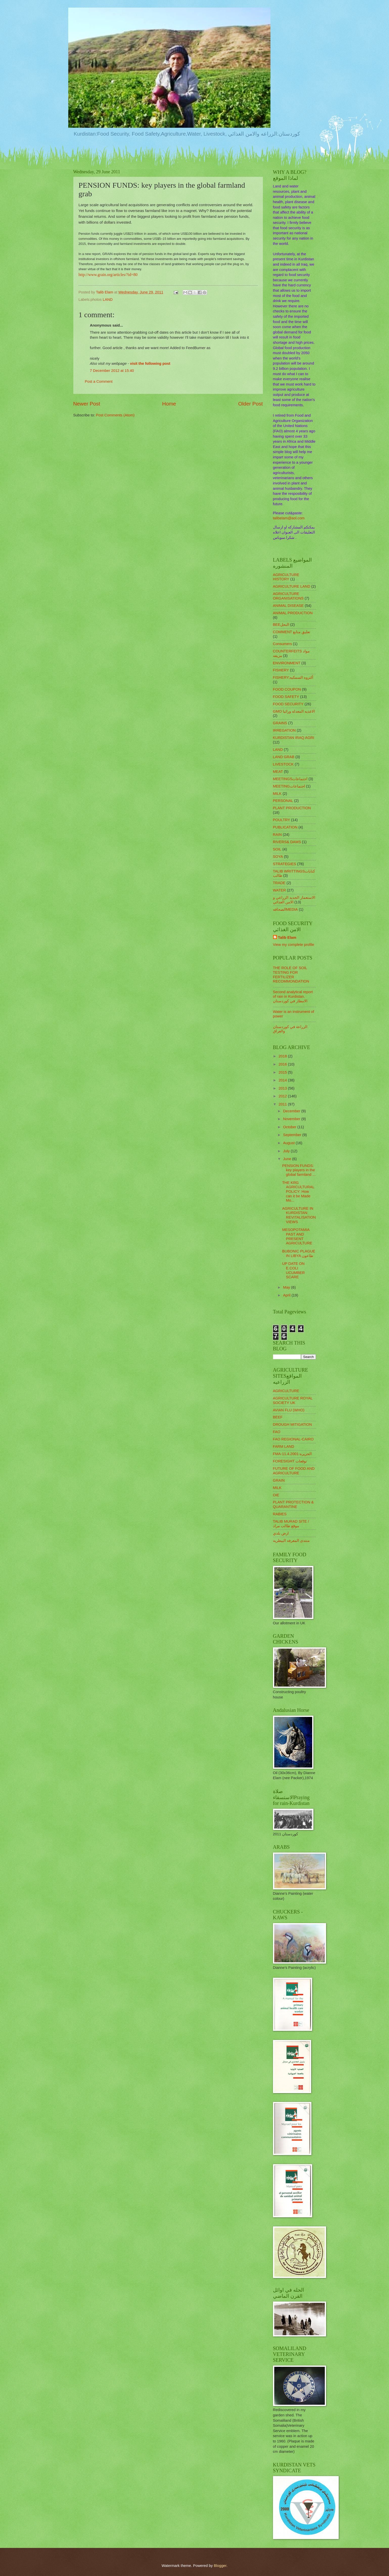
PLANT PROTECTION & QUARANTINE (293, 1504)
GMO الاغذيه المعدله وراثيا (294, 711)
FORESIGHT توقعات (290, 1461)
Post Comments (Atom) (115, 415)
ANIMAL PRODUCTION (293, 613)
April (287, 1295)
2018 (283, 1056)
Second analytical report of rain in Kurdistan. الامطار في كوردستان (293, 996)
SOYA (278, 857)
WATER (279, 890)
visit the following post (150, 363)
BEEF (278, 1417)
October (290, 1127)
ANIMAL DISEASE (288, 606)
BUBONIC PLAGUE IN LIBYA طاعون (298, 1253)
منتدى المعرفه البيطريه (291, 1541)
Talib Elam (287, 937)
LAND (107, 299)
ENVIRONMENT (287, 663)
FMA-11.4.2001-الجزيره (292, 1454)
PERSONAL (283, 801)
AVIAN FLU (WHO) (289, 1410)
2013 (283, 1088)
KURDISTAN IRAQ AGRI (293, 738)
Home (169, 404)
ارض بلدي (281, 1533)
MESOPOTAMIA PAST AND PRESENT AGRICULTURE (297, 1236)
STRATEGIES (284, 864)
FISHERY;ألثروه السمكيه (293, 677)
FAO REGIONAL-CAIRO (293, 1439)
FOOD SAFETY (286, 697)
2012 (283, 1096)
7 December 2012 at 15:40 (112, 371)
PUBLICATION (285, 827)
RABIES (280, 1514)
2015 (283, 1072)
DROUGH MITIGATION (292, 1424)
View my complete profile (293, 945)
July (287, 1151)
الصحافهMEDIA (285, 909)
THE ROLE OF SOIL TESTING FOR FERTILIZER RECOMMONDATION (291, 974)
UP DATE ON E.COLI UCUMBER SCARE (293, 1270)
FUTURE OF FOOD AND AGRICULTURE (294, 1470)
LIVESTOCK (283, 764)
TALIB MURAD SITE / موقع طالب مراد (291, 1523)
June (287, 1159)
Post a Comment (99, 381)
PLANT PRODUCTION (292, 808)
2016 (283, 1064)
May (287, 1287)
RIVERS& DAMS (287, 842)
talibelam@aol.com (289, 518)
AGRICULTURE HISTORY (286, 577)
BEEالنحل (281, 625)
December (292, 1111)
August (289, 1143)
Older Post (250, 404)
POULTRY (281, 820)
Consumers (282, 644)
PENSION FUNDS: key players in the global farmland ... (298, 1170)
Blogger (220, 2566)
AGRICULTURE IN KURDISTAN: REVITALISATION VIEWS (299, 1215)
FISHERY (281, 670)
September (292, 1135)
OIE (276, 1495)
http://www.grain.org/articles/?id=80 (108, 274)
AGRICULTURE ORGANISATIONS (288, 596)
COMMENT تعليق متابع (291, 632)
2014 (283, 1080)
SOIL (277, 849)
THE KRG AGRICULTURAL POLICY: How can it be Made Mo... (298, 1192)
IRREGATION (284, 730)
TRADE (279, 883)
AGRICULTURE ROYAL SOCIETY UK (293, 1400)
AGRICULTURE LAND (291, 586)
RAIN (277, 835)
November (292, 1119)
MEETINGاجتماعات (289, 786)
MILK (277, 794)
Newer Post (86, 404)
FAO (276, 1432)
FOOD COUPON (287, 689)
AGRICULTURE (286, 1391)
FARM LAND (283, 1446)
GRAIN (279, 1480)
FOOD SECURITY (288, 704)
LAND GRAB (283, 757)
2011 (283, 1104)
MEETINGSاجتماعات (290, 779)
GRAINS (280, 723)
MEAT (278, 772)
